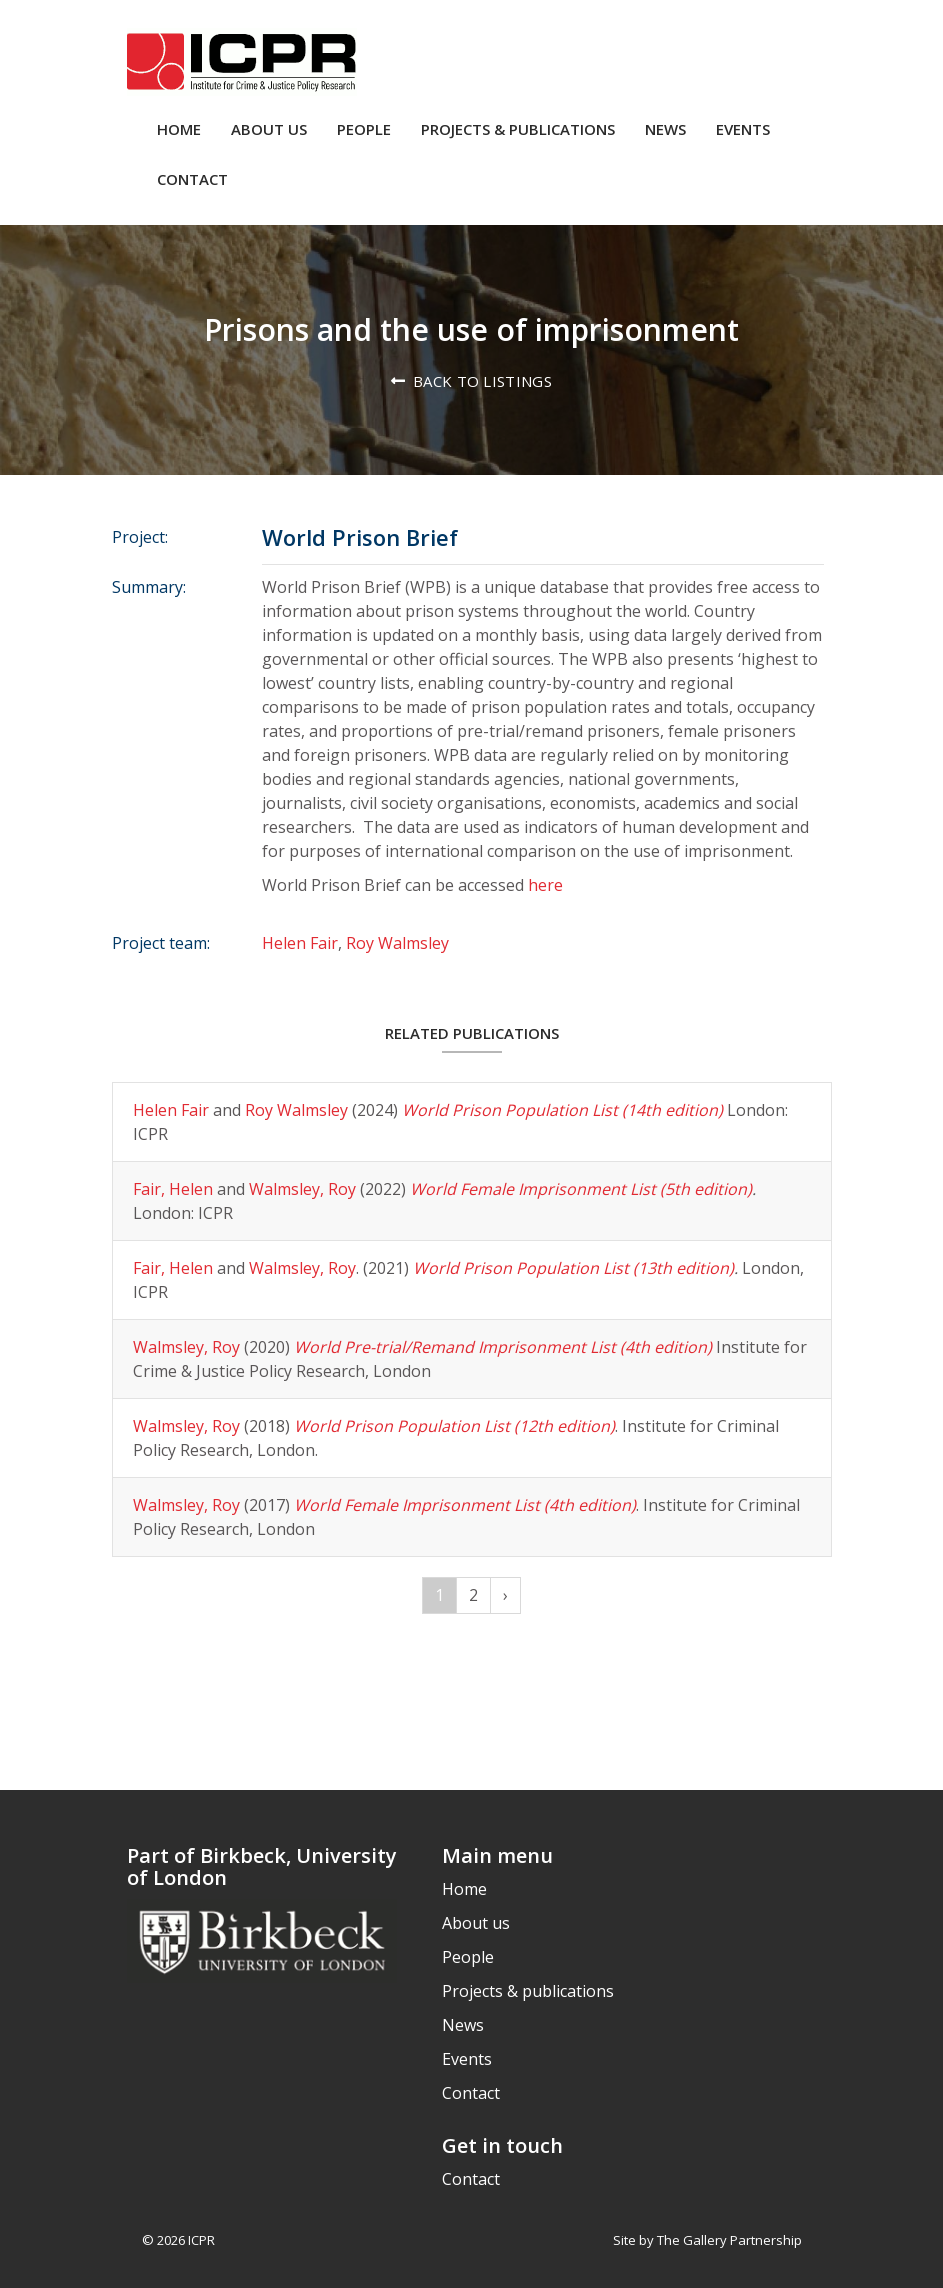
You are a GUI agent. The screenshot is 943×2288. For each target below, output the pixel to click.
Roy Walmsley (397, 943)
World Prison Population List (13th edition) (573, 1268)
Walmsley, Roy (302, 1189)
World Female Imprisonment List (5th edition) (581, 1189)
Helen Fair (300, 943)
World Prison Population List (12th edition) (454, 1426)
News (665, 129)
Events (743, 129)
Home (179, 129)
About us (269, 129)
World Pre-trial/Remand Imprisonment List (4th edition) (503, 1347)
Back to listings (482, 381)
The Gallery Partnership (729, 2240)
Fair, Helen (173, 1189)
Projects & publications (518, 129)
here (545, 885)
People (364, 129)
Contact (192, 179)
